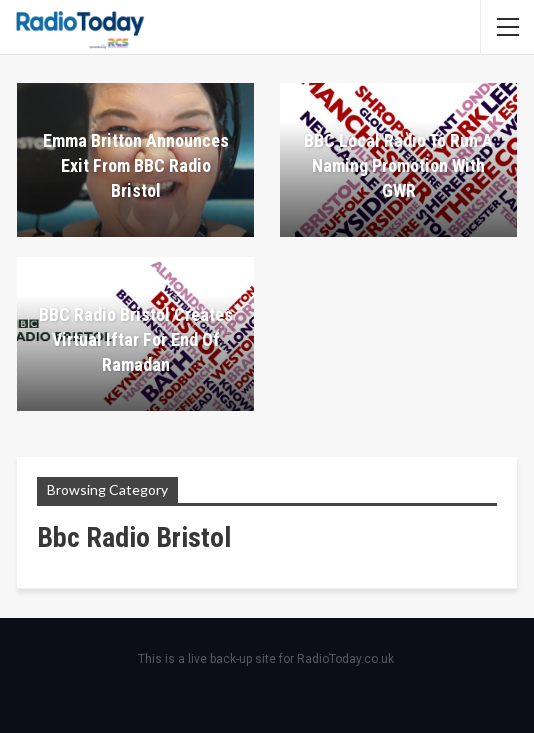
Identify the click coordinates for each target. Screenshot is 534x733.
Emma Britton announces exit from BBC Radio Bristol (136, 165)
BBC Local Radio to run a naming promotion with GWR (398, 165)
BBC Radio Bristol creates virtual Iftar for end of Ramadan (136, 339)
